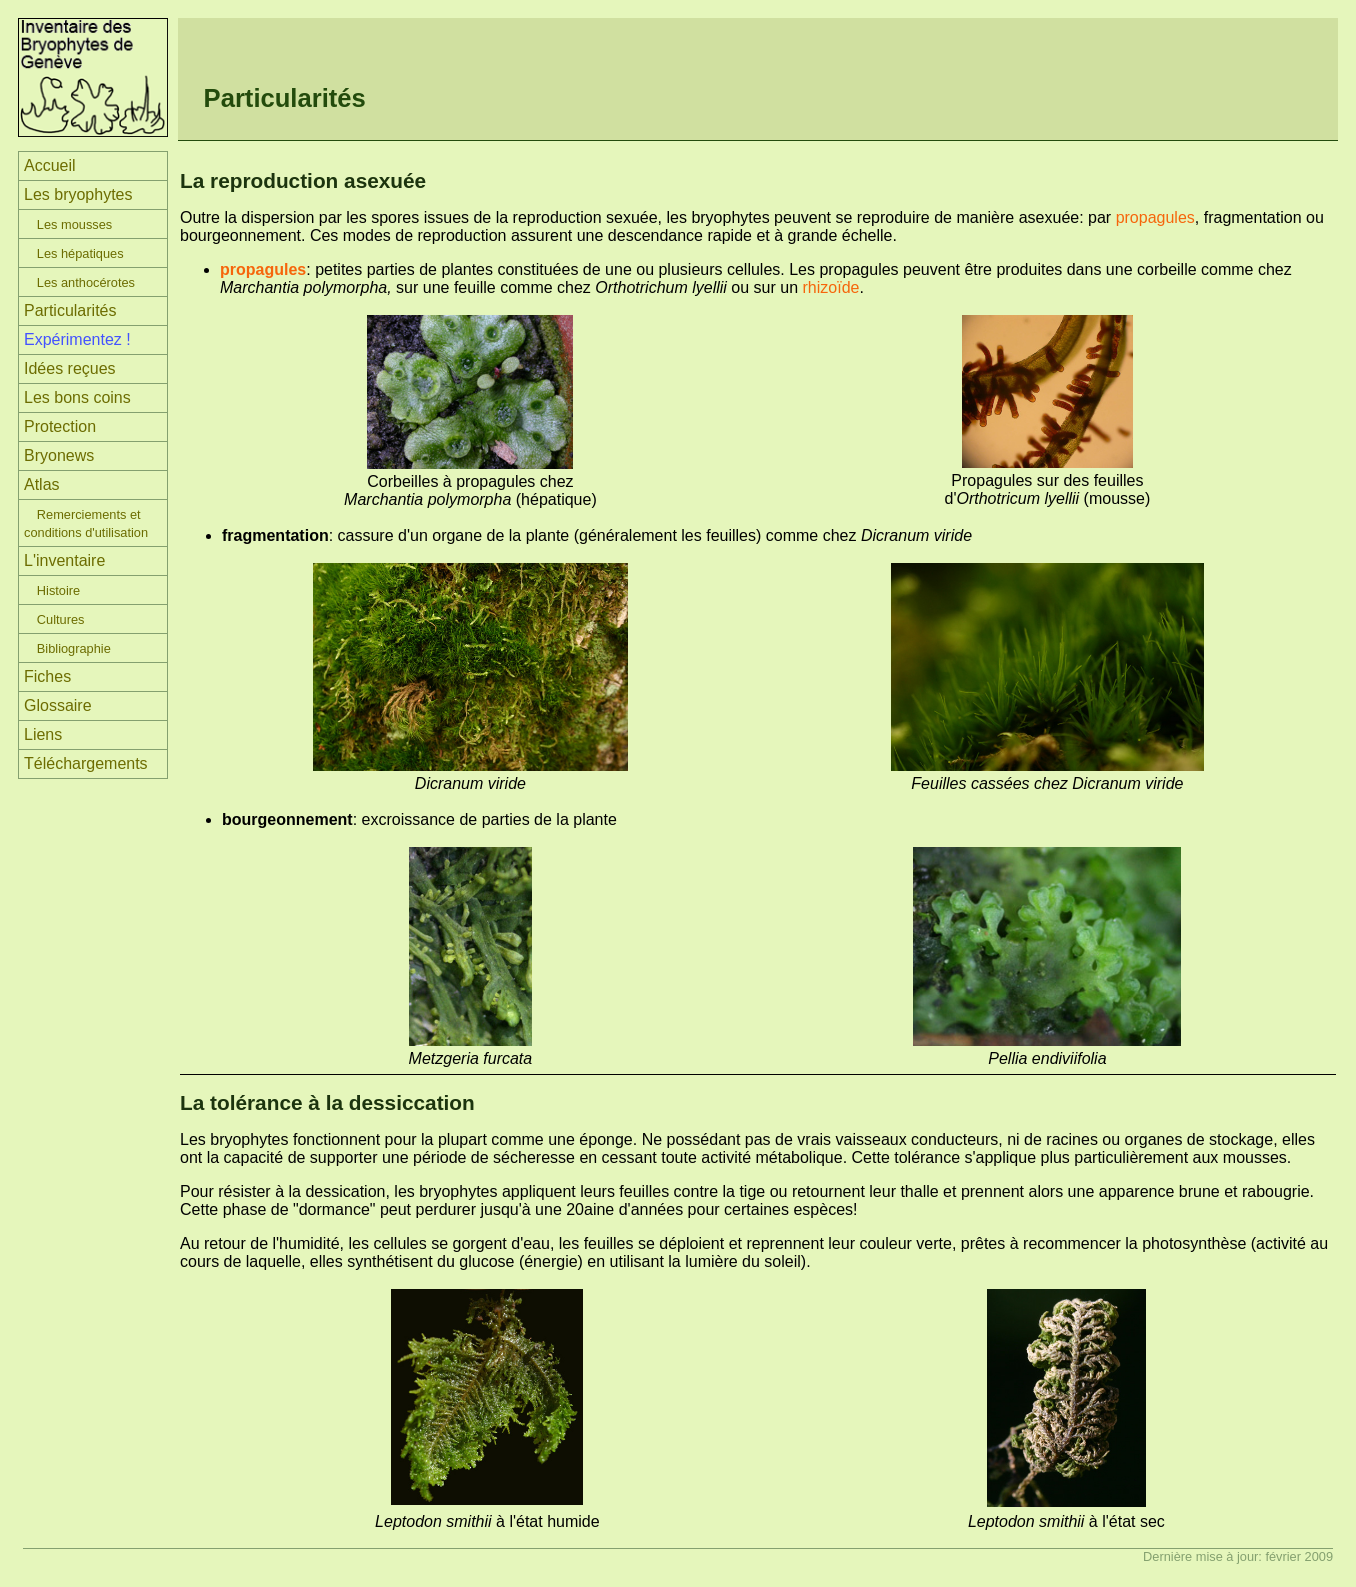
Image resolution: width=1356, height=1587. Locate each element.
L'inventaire (64, 560)
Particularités (70, 310)
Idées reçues (70, 368)
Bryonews (59, 455)
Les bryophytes (78, 194)
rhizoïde (831, 287)
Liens (43, 734)
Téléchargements (86, 763)
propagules (1155, 217)
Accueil (50, 165)
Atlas (42, 484)
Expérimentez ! (77, 339)
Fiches (47, 676)
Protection (60, 426)
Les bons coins (77, 397)
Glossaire (58, 705)
